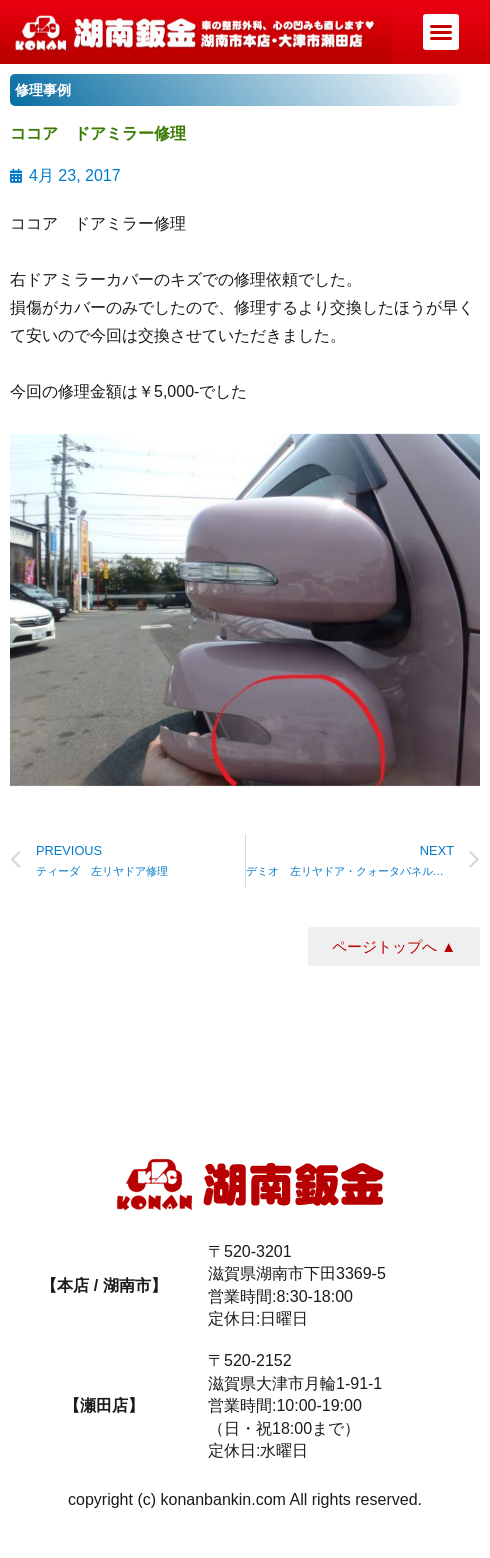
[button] (441, 32)
